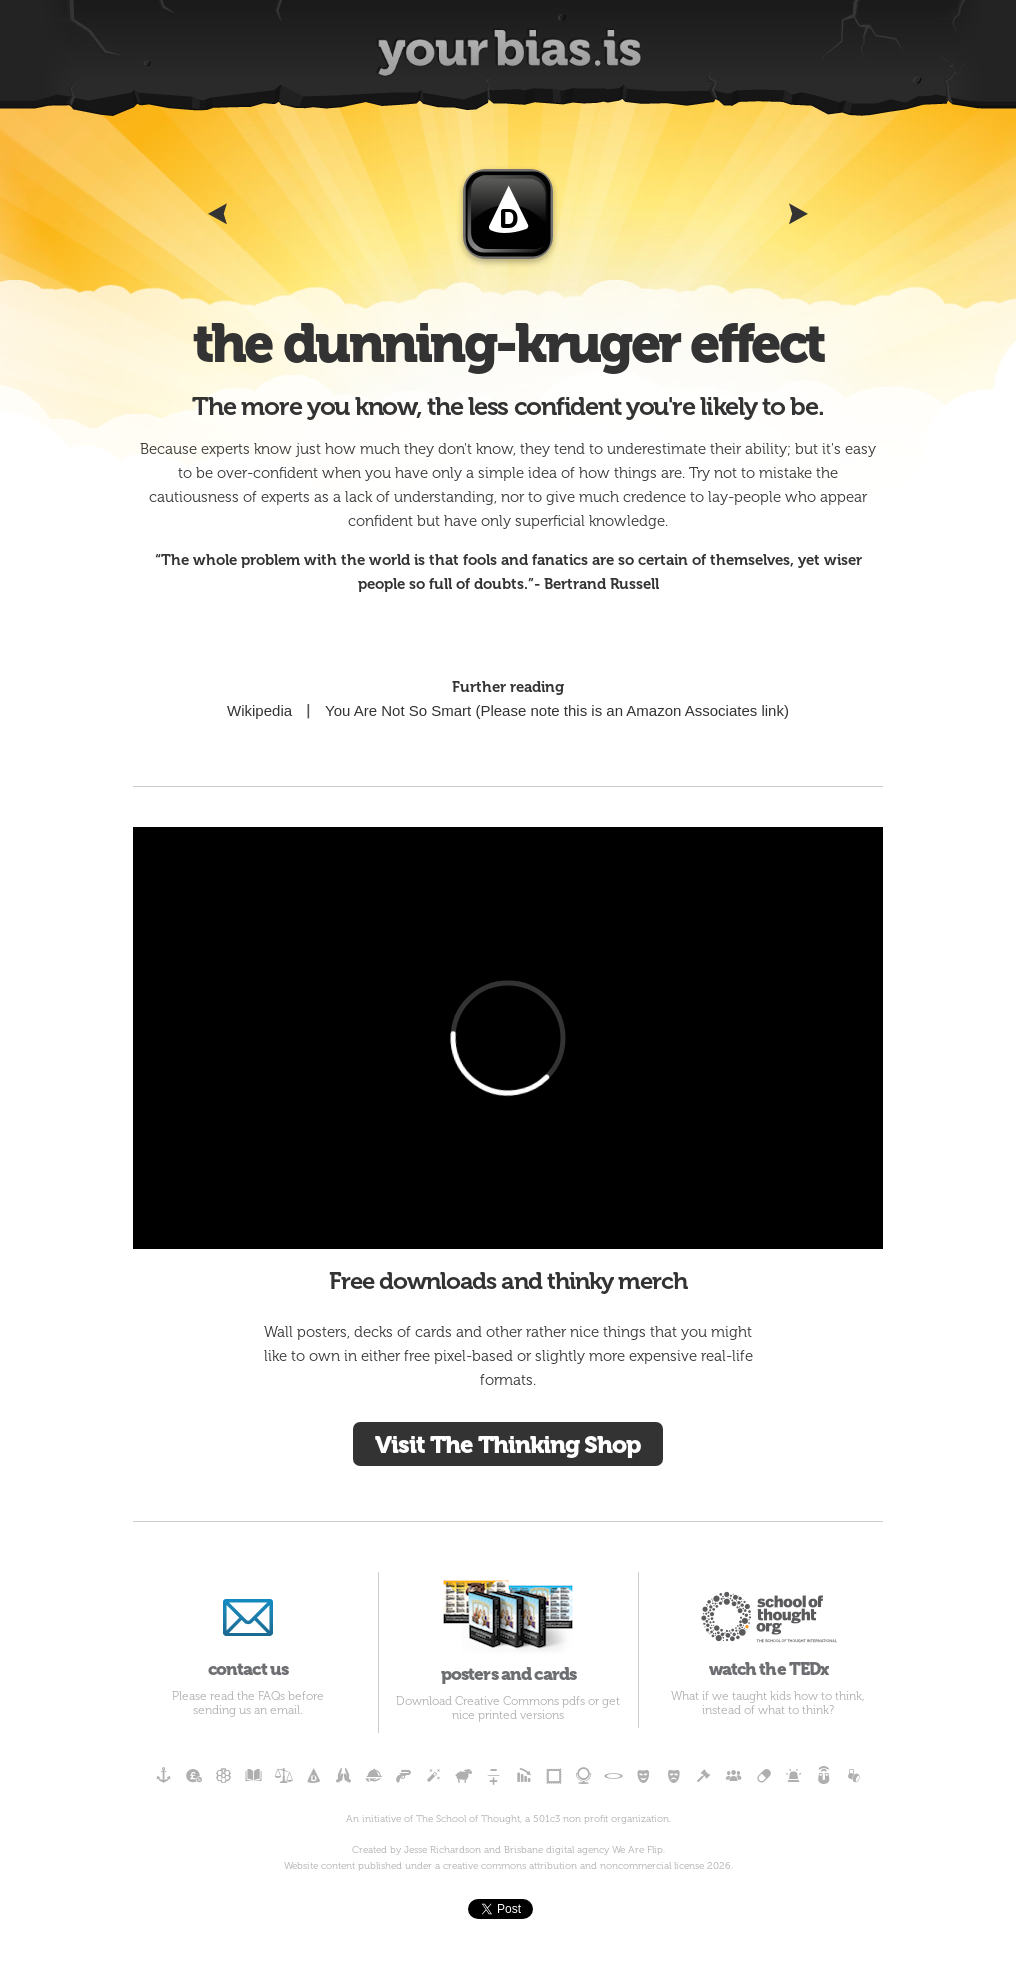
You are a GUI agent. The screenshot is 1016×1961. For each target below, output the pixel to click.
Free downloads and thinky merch (508, 1280)
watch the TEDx (768, 1625)
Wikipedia (259, 710)
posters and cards (508, 1628)
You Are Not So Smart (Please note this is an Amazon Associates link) (557, 710)
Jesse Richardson (442, 1850)
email (285, 1710)
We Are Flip (637, 1850)
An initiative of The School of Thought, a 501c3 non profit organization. (508, 1819)
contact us (248, 1625)
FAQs (271, 1696)
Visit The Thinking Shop (508, 1444)
